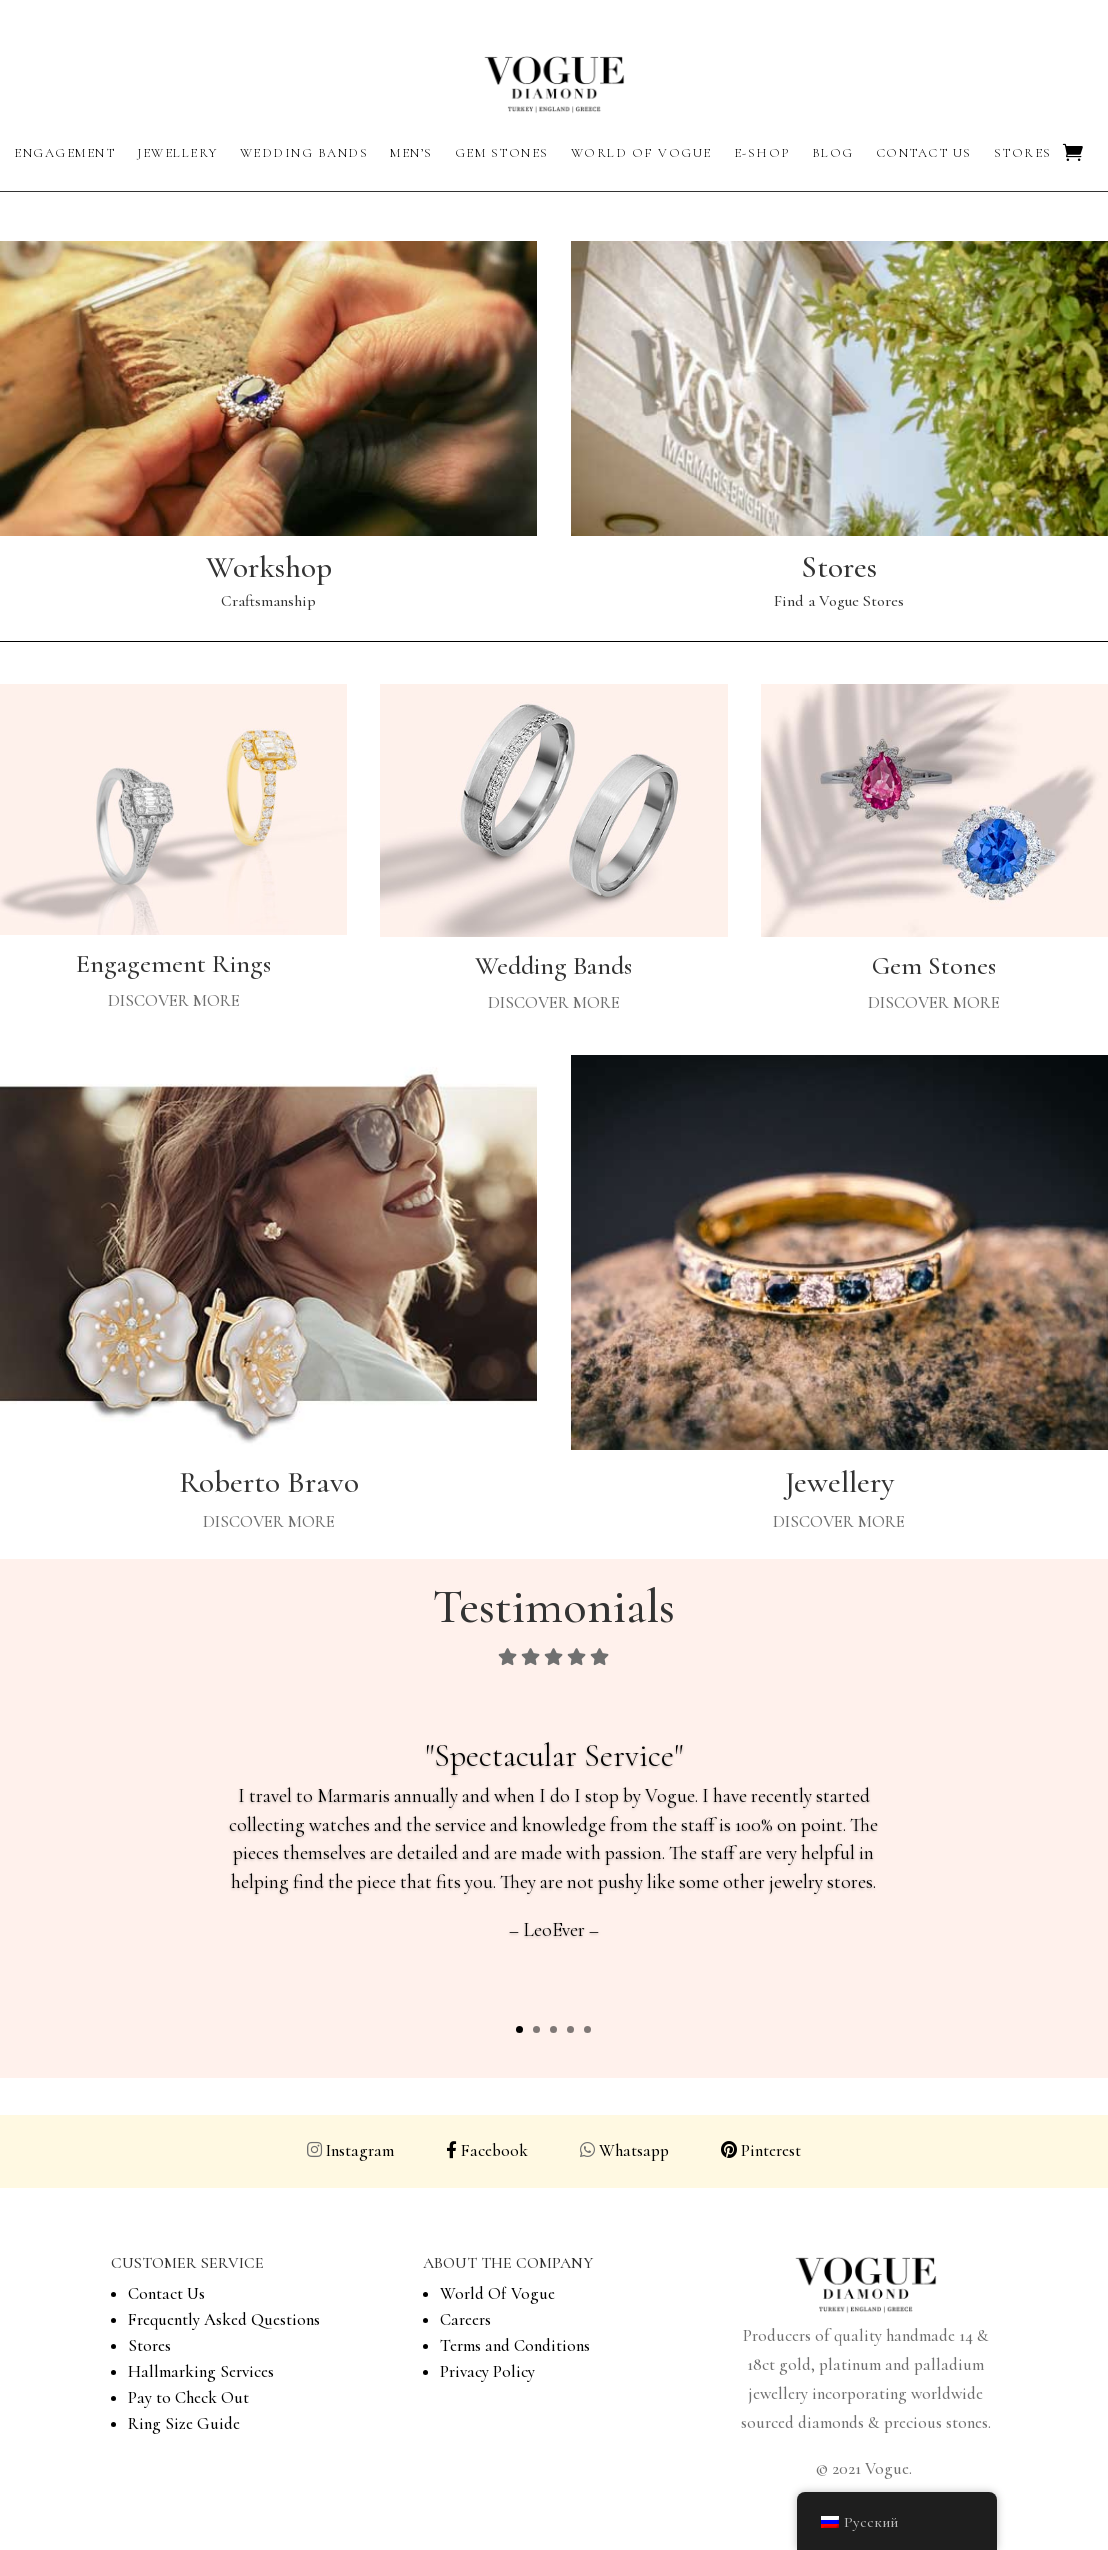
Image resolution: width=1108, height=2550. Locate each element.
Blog (833, 153)
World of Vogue (641, 153)
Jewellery (177, 153)
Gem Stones (502, 153)
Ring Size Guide (184, 2423)
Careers (465, 2319)
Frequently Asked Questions (224, 2319)
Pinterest (771, 2150)
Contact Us (924, 153)
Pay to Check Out (188, 2397)
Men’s (411, 153)
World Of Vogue (497, 2293)
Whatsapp (668, 2150)
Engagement (64, 153)
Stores (1023, 153)
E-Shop (762, 153)
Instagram (364, 2150)
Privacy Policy (487, 2371)
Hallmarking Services (201, 2371)
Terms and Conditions (515, 2345)
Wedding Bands (304, 153)
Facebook (487, 2150)
